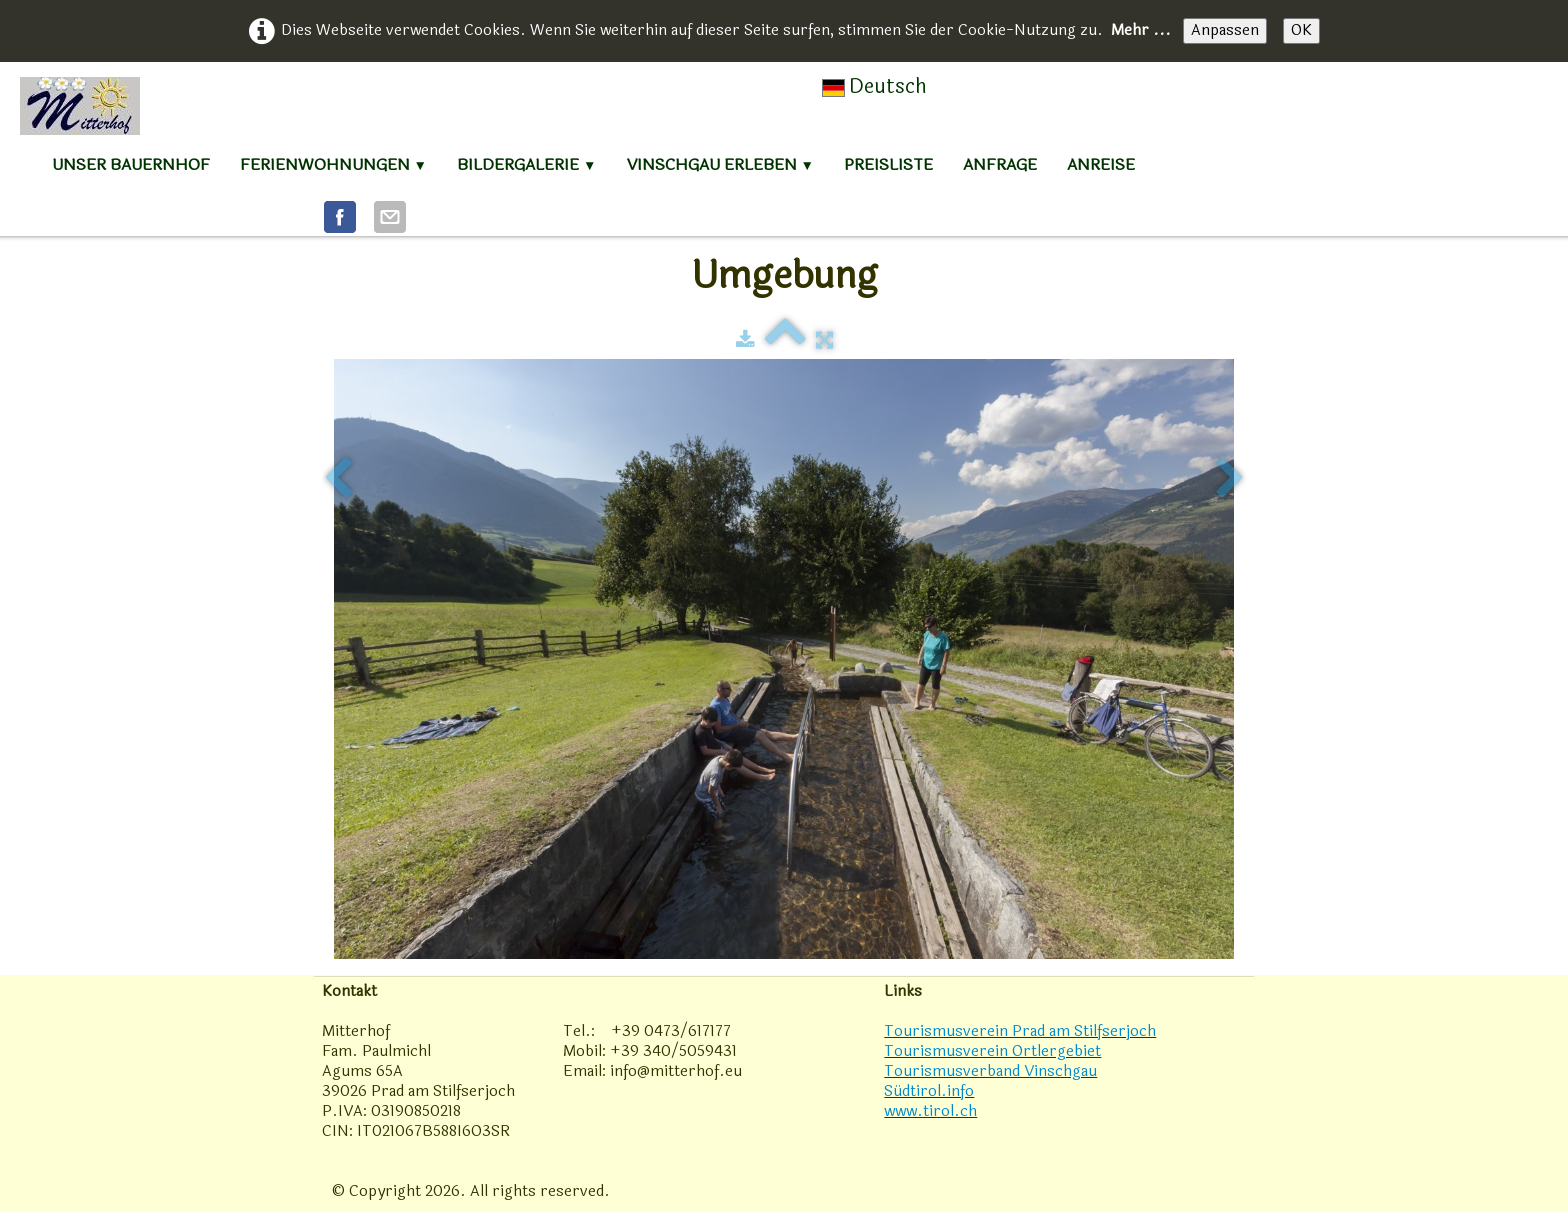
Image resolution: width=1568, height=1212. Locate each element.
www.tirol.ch (930, 1111)
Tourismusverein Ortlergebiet (992, 1051)
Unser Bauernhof (131, 164)
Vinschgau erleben (720, 164)
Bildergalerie (526, 164)
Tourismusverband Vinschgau (990, 1071)
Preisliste (888, 164)
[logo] (80, 106)
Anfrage (1000, 164)
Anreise (1101, 164)
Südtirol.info (929, 1091)
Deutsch (877, 86)
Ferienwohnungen (333, 164)
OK (1301, 30)
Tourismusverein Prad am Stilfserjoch (1020, 1031)
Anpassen (1225, 30)
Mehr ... (1141, 30)
